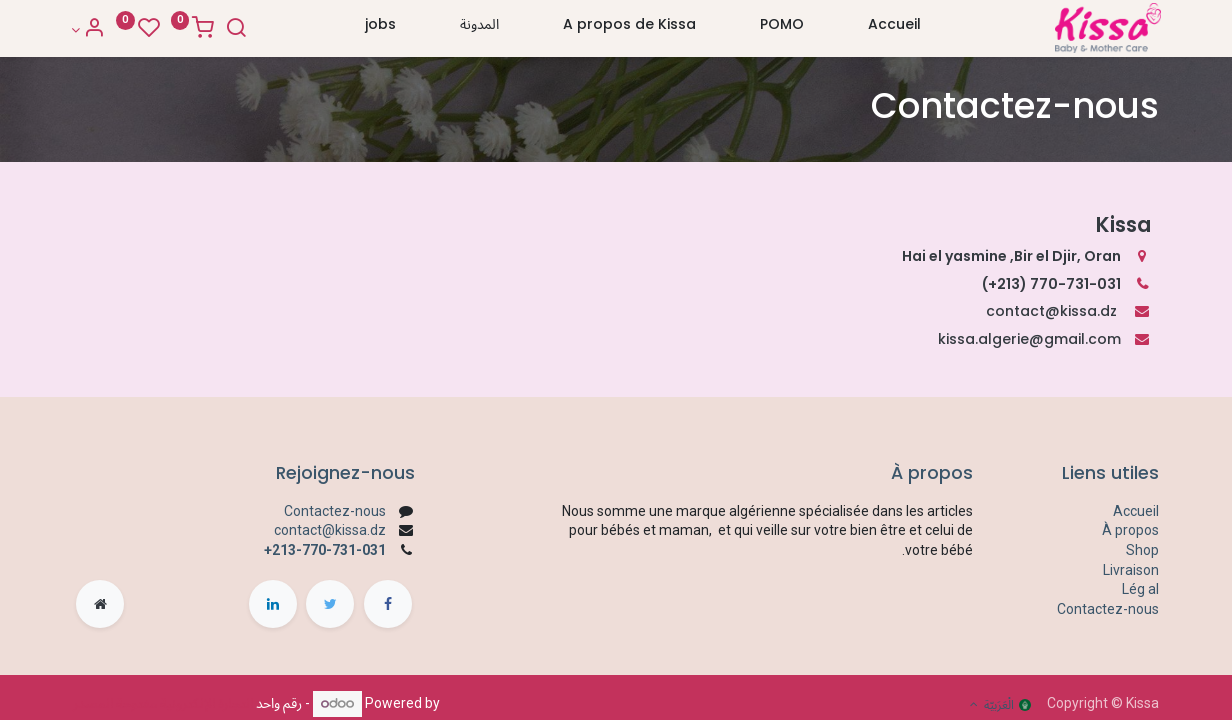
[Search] (239, 30)
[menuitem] (894, 29)
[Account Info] (90, 30)
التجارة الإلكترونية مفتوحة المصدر (163, 703)
